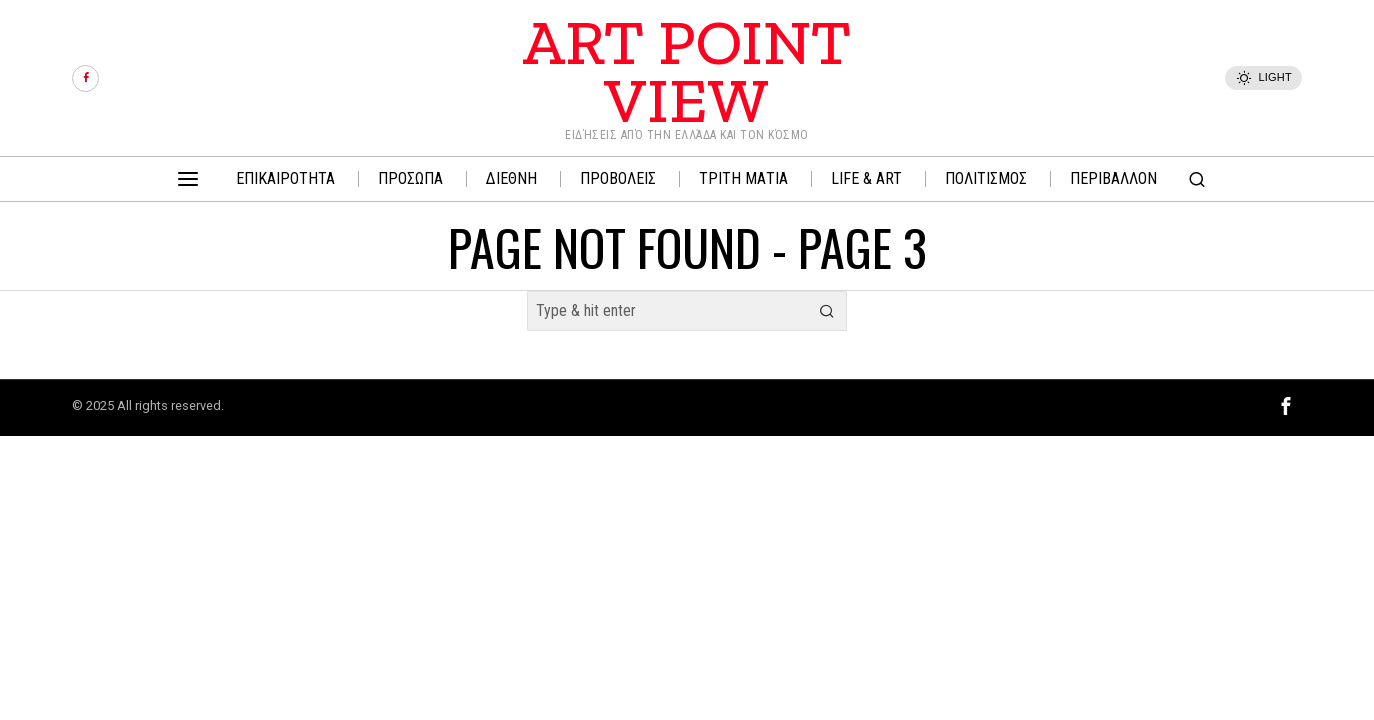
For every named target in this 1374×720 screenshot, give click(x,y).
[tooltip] (85, 78)
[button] (827, 311)
